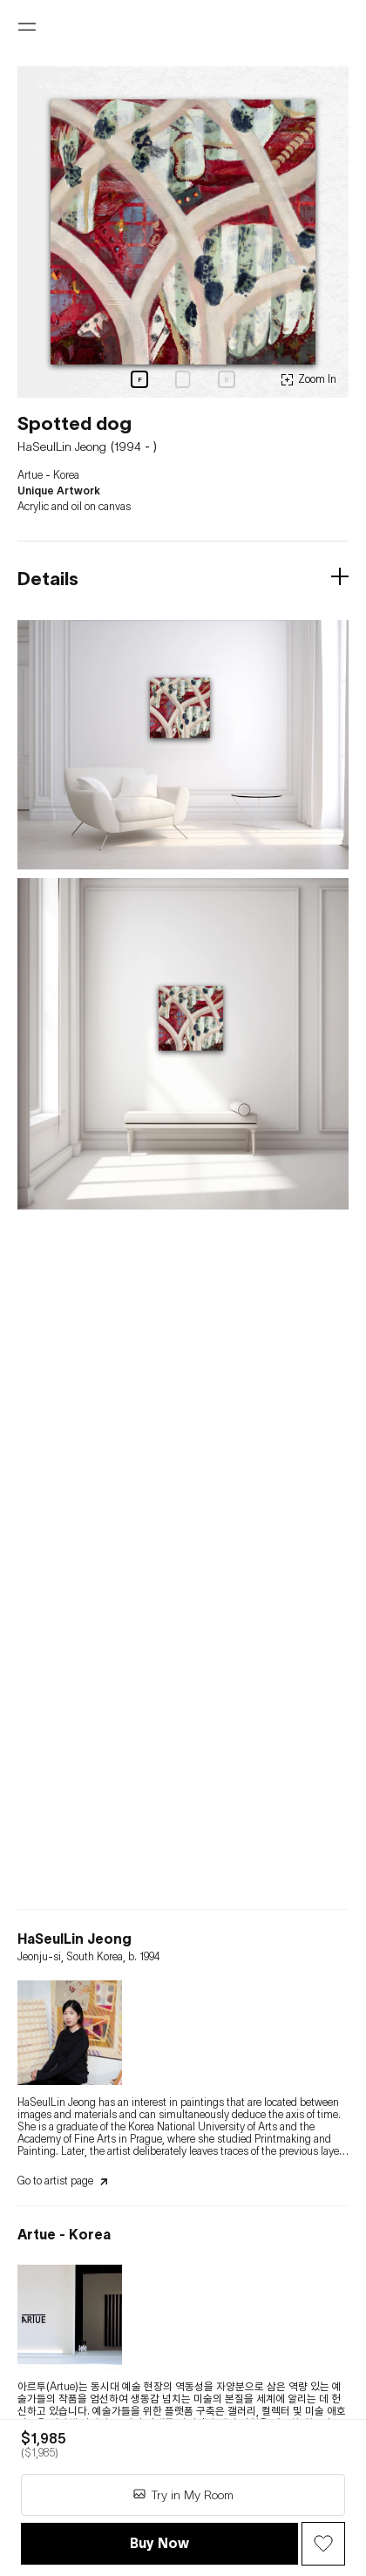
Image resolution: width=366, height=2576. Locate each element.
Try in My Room (183, 2494)
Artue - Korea (48, 475)
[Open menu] (27, 27)
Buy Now (159, 2542)
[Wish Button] (323, 2544)
